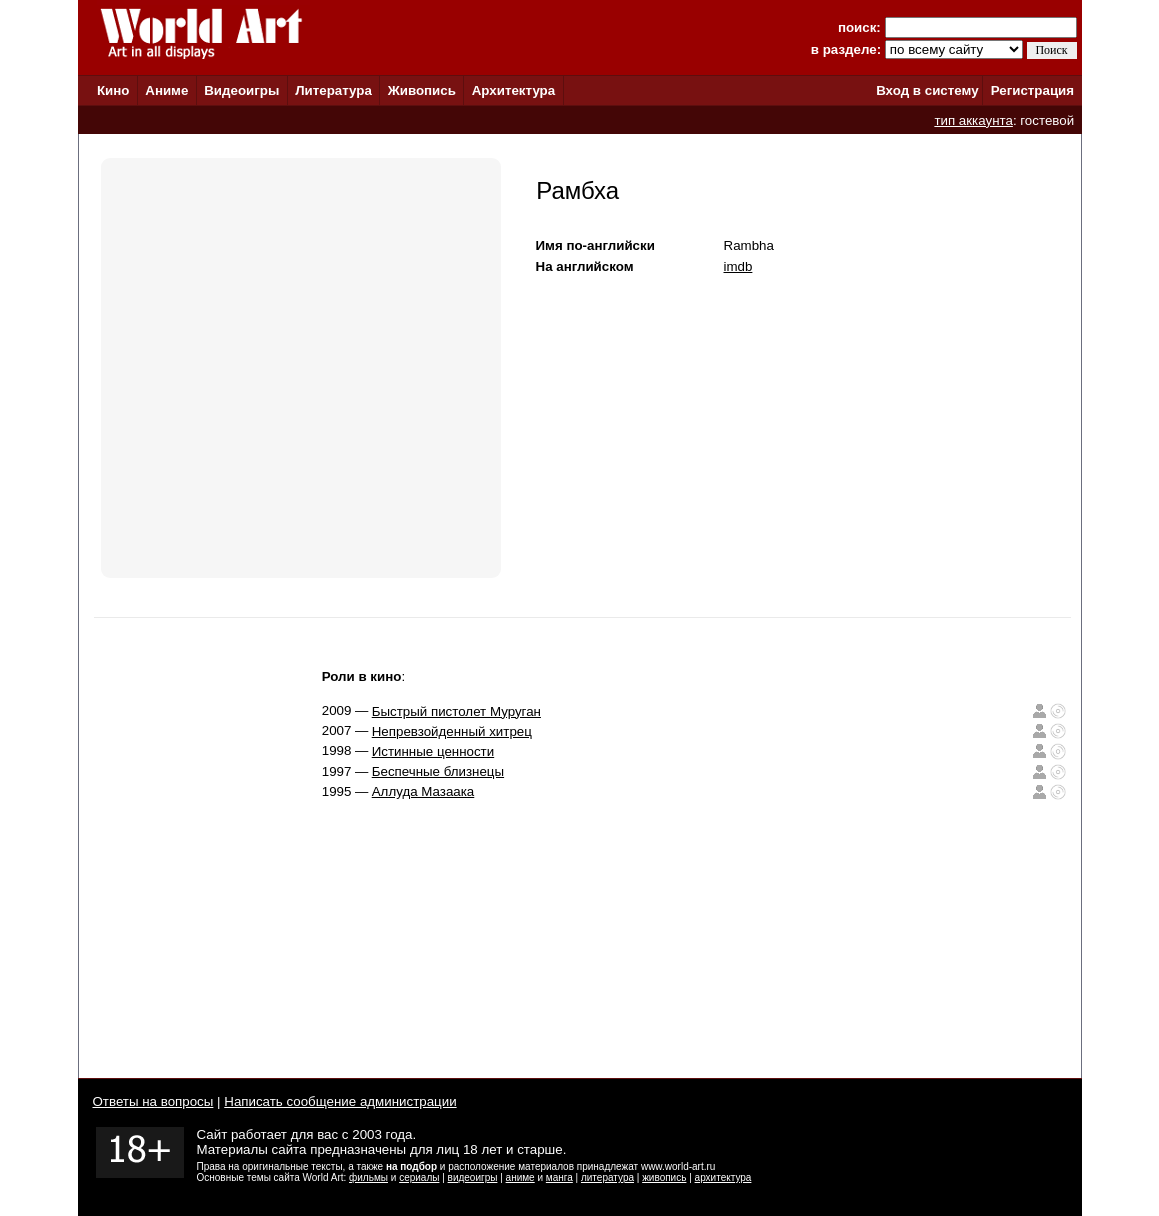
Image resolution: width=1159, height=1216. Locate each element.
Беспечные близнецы (438, 771)
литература (607, 1177)
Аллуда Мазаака (423, 791)
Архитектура (513, 90)
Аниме (166, 90)
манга (559, 1177)
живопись (664, 1177)
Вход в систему (927, 90)
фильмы (368, 1177)
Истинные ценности (433, 751)
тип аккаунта (973, 120)
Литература (333, 90)
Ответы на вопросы (153, 1101)
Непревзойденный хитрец (452, 731)
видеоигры (473, 1177)
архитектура (723, 1177)
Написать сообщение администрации (340, 1101)
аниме (520, 1177)
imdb (738, 266)
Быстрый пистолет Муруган (456, 711)
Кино (113, 90)
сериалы (419, 1177)
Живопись (422, 90)
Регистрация (1032, 90)
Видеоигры (241, 90)
